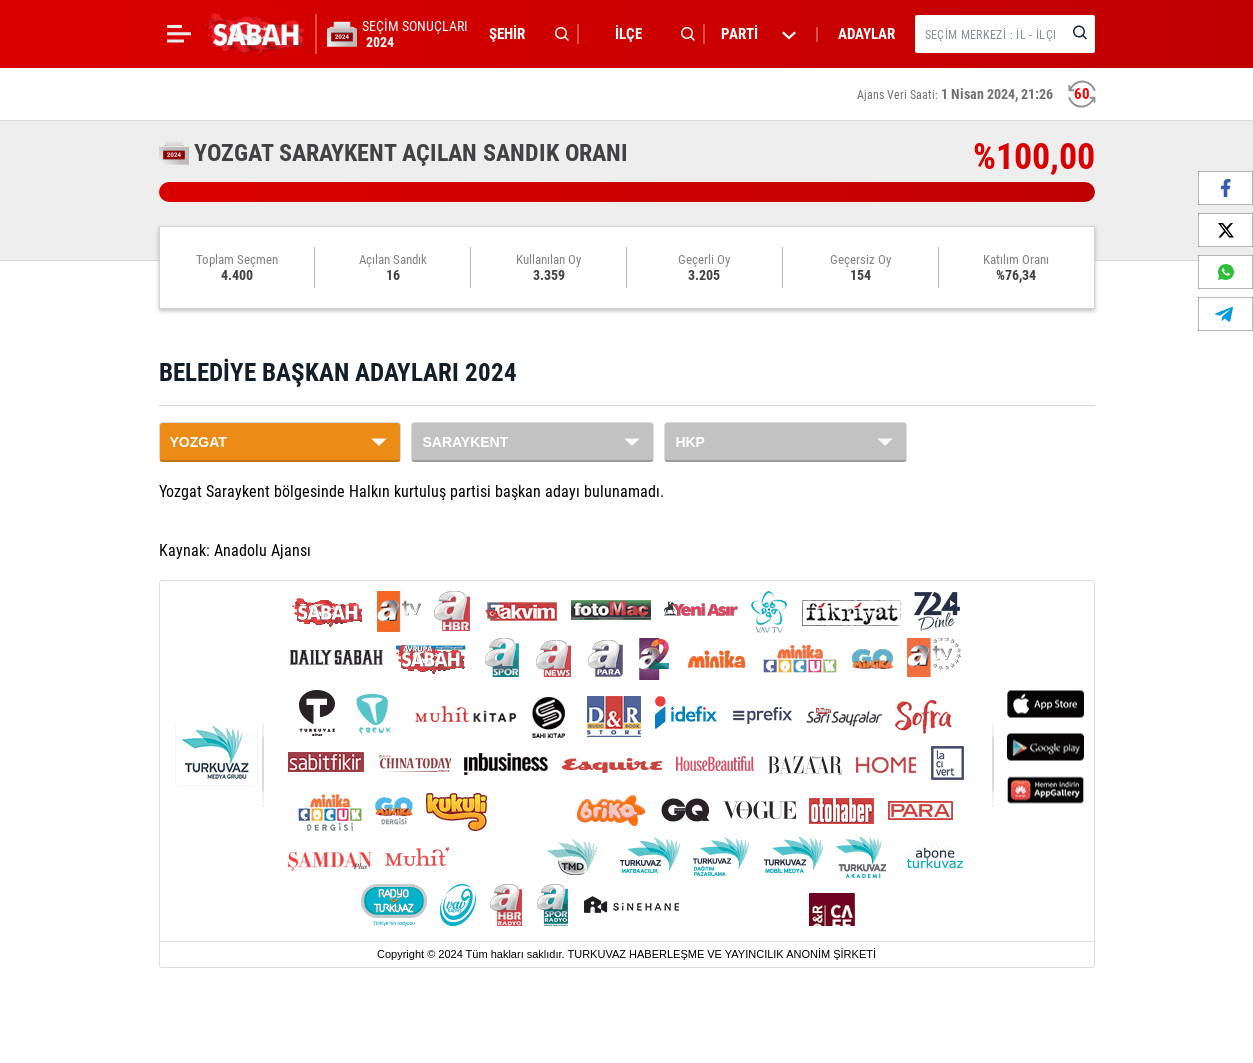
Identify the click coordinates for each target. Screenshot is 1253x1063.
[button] (524, 34)
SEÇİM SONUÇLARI (415, 34)
